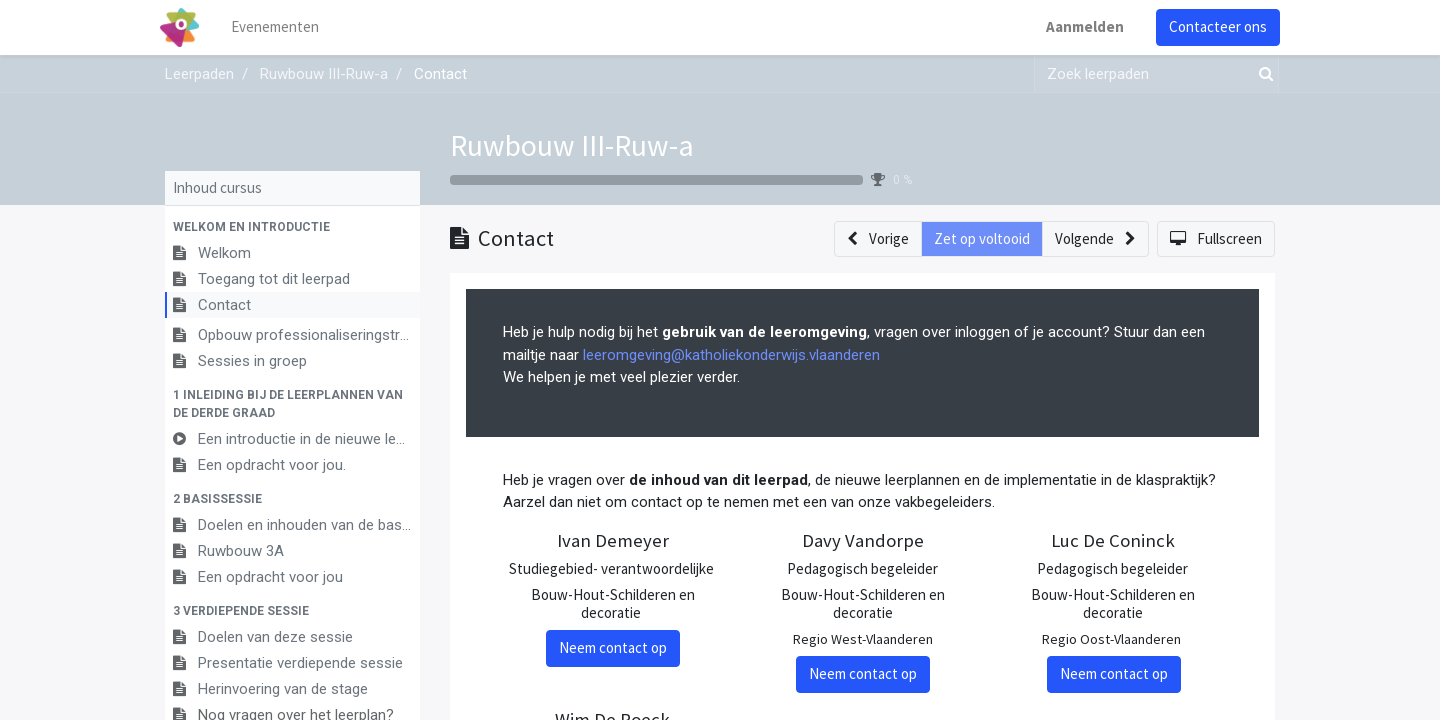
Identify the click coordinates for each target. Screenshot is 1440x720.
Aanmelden (1080, 26)
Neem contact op (613, 647)
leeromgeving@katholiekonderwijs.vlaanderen (731, 355)
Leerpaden (199, 74)
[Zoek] (1262, 74)
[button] (292, 227)
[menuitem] (280, 27)
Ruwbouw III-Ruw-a (572, 145)
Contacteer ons (1213, 26)
